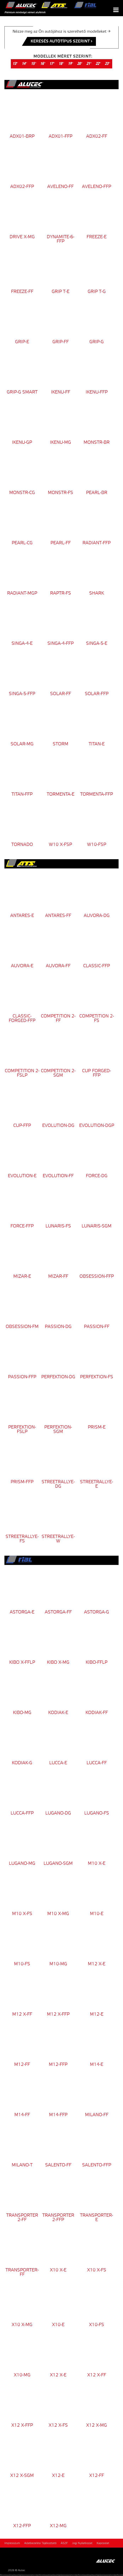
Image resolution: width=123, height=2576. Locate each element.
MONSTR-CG (22, 492)
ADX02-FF (96, 136)
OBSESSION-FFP (96, 1276)
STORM (60, 744)
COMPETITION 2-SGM (58, 1073)
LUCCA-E (58, 1763)
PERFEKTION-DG (58, 1377)
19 (71, 63)
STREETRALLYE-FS (22, 1538)
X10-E (58, 2325)
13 (15, 63)
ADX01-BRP (22, 136)
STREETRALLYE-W (58, 1538)
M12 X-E (96, 1964)
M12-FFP (58, 2064)
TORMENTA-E (60, 794)
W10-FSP (96, 844)
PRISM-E (96, 1427)
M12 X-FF (22, 2014)
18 (61, 63)
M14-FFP (58, 2115)
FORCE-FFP (22, 1226)
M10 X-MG (58, 1913)
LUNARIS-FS (58, 1226)
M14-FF (22, 2115)
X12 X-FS (58, 2425)
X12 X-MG (96, 2425)
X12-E (58, 2475)
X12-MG (58, 2526)
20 (80, 63)
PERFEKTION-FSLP (22, 1429)
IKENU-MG (60, 442)
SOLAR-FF (60, 694)
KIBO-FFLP (96, 1662)
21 (89, 63)
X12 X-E (58, 2375)
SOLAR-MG (22, 744)
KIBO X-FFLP (22, 1662)
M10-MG (58, 1964)
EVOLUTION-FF (58, 1176)
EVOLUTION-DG (58, 1125)
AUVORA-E (22, 966)
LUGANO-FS (96, 1813)
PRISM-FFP (22, 1482)
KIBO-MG (22, 1712)
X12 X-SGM (22, 2475)
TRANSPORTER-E (96, 2217)
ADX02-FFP (22, 186)
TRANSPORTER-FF (22, 2272)
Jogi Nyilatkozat (82, 2543)
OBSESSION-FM (22, 1326)
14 (24, 63)
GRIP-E (22, 342)
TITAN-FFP (22, 794)
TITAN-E (97, 744)
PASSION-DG (58, 1326)
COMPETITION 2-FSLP (22, 1073)
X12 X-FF (96, 2375)
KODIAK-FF (96, 1712)
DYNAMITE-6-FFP (60, 239)
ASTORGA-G (96, 1612)
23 (107, 63)
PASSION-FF (96, 1326)
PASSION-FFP (22, 1377)
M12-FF (22, 2064)
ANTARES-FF (58, 915)
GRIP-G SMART (22, 392)
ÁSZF (64, 2543)
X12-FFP (22, 2526)
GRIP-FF (60, 342)
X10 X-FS (96, 2270)
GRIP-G (96, 342)
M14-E (96, 2064)
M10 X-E (96, 1863)
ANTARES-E (22, 915)
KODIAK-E (58, 1712)
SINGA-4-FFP (60, 643)
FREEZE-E (97, 237)
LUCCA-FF (97, 1763)
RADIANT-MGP (22, 593)
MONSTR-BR (97, 442)
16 (43, 63)
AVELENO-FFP (96, 186)
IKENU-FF (60, 392)
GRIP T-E (60, 291)
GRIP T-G (97, 291)
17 (52, 63)
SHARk (96, 593)
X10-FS (96, 2325)
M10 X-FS (22, 1913)
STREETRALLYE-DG (58, 1484)
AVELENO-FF (60, 186)
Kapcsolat (103, 2543)
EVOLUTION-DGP (96, 1125)
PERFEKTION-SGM (58, 1429)
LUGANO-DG (58, 1813)
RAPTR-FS (60, 593)
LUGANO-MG (22, 1863)
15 (34, 63)
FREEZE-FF (22, 291)
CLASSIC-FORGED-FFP (22, 1018)
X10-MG (22, 2375)
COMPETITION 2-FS (96, 1018)
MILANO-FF (96, 2115)
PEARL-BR (96, 492)
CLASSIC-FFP (96, 966)
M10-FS (22, 1964)
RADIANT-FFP (96, 543)
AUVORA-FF (58, 966)
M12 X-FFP (58, 2014)
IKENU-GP (22, 442)
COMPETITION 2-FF (58, 1018)
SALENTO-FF (58, 2165)
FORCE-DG (96, 1176)
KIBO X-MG (58, 1662)
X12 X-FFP (22, 2425)
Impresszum (12, 2543)
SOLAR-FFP (96, 694)
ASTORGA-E (22, 1612)
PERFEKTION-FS (96, 1377)
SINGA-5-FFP (22, 694)
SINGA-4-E (22, 643)
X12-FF (96, 2475)
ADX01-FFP (60, 136)
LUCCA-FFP (22, 1813)
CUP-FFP (22, 1125)
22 (98, 63)
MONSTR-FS (60, 492)
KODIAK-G (22, 1763)
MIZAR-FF (58, 1276)
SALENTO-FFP (96, 2165)
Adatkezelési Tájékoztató (40, 2543)
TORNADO (22, 844)
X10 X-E (58, 2270)
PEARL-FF (60, 543)
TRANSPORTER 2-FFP (58, 2217)
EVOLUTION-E (22, 1176)
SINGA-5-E (96, 643)
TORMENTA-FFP (96, 794)
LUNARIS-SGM (96, 1226)
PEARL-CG (22, 543)
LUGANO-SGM (58, 1863)
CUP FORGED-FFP (96, 1073)
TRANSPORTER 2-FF (22, 2217)
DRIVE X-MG (22, 237)
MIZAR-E (22, 1276)
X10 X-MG (22, 2325)
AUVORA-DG (97, 915)
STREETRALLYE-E (96, 1484)
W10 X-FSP (60, 844)
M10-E (96, 1913)
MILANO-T (22, 2165)
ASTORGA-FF (58, 1612)
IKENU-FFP (97, 392)
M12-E (96, 2014)
